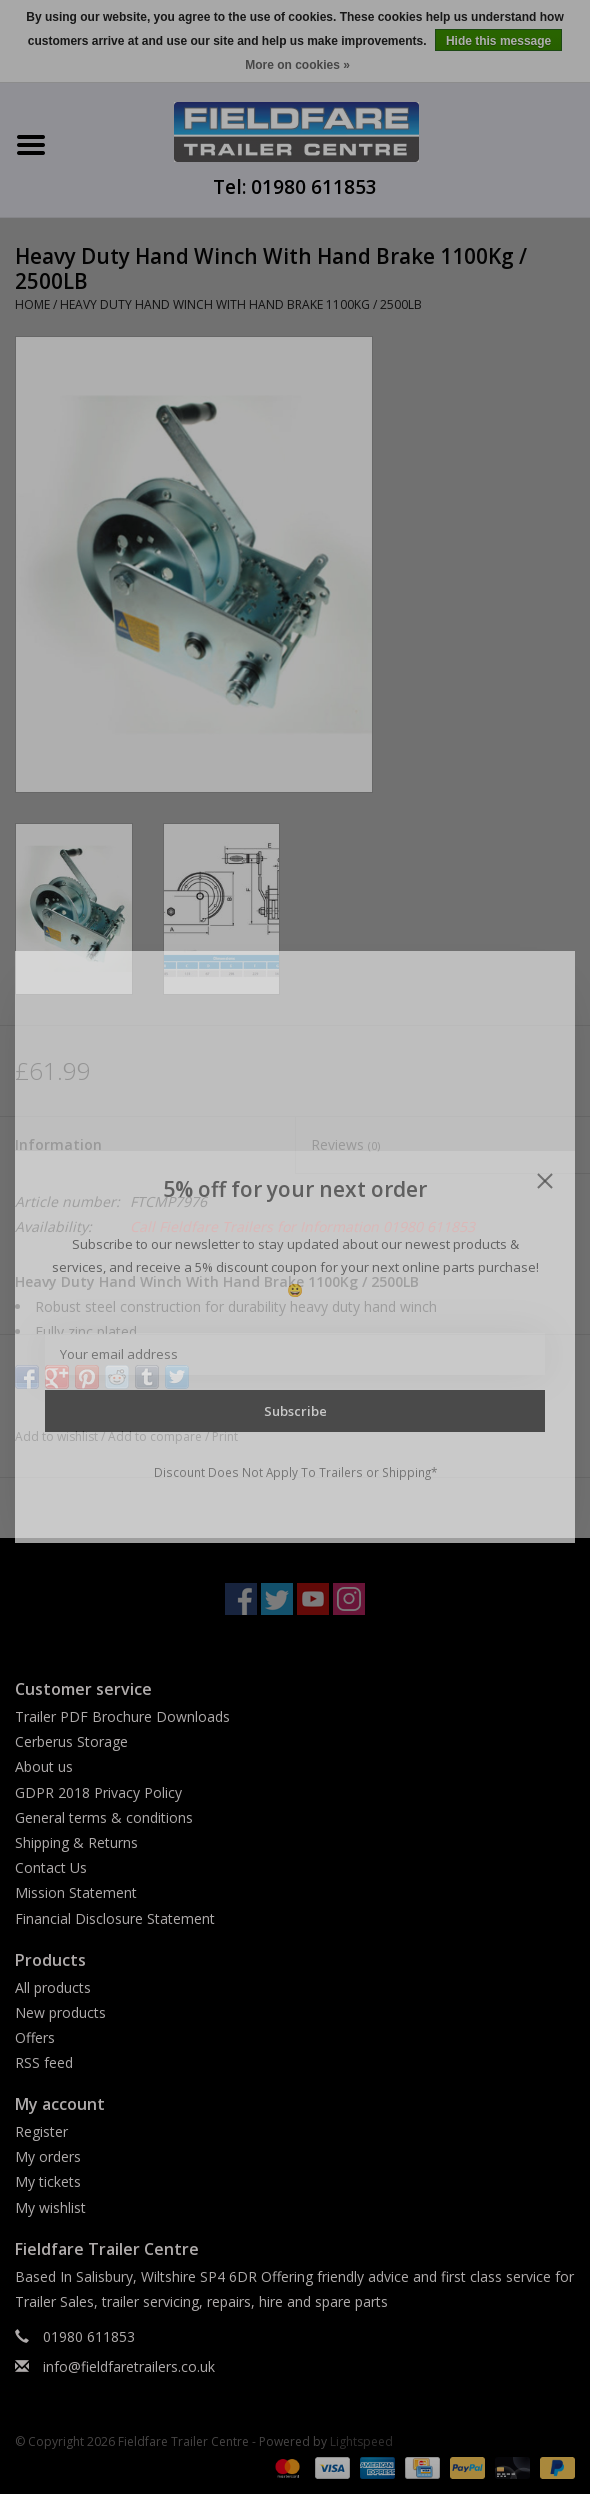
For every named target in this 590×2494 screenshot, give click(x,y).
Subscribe (295, 1411)
